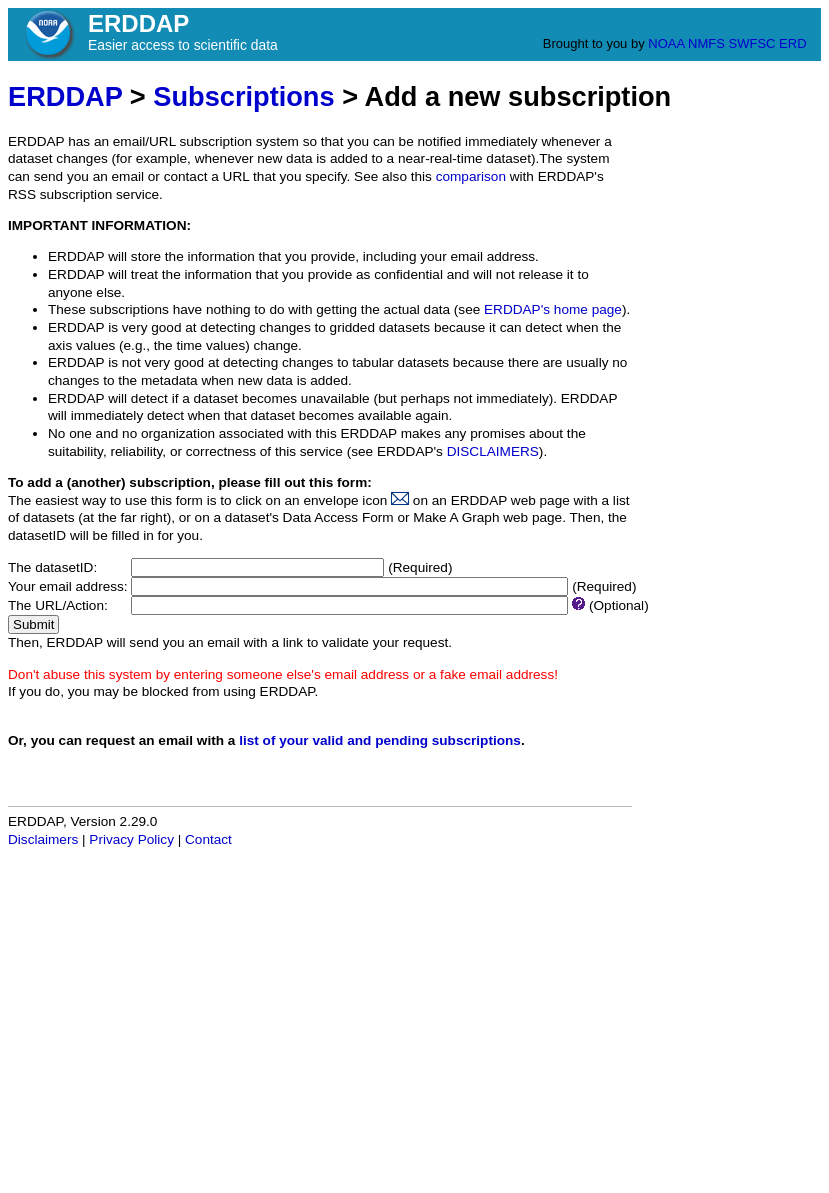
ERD (792, 43)
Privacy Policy (131, 839)
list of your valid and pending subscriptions (380, 740)
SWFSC (752, 43)
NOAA (666, 43)
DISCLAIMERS (493, 451)
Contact (208, 839)
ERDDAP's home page (553, 309)
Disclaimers (43, 839)
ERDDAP (65, 96)
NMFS (706, 43)
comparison (471, 176)
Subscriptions (243, 96)
